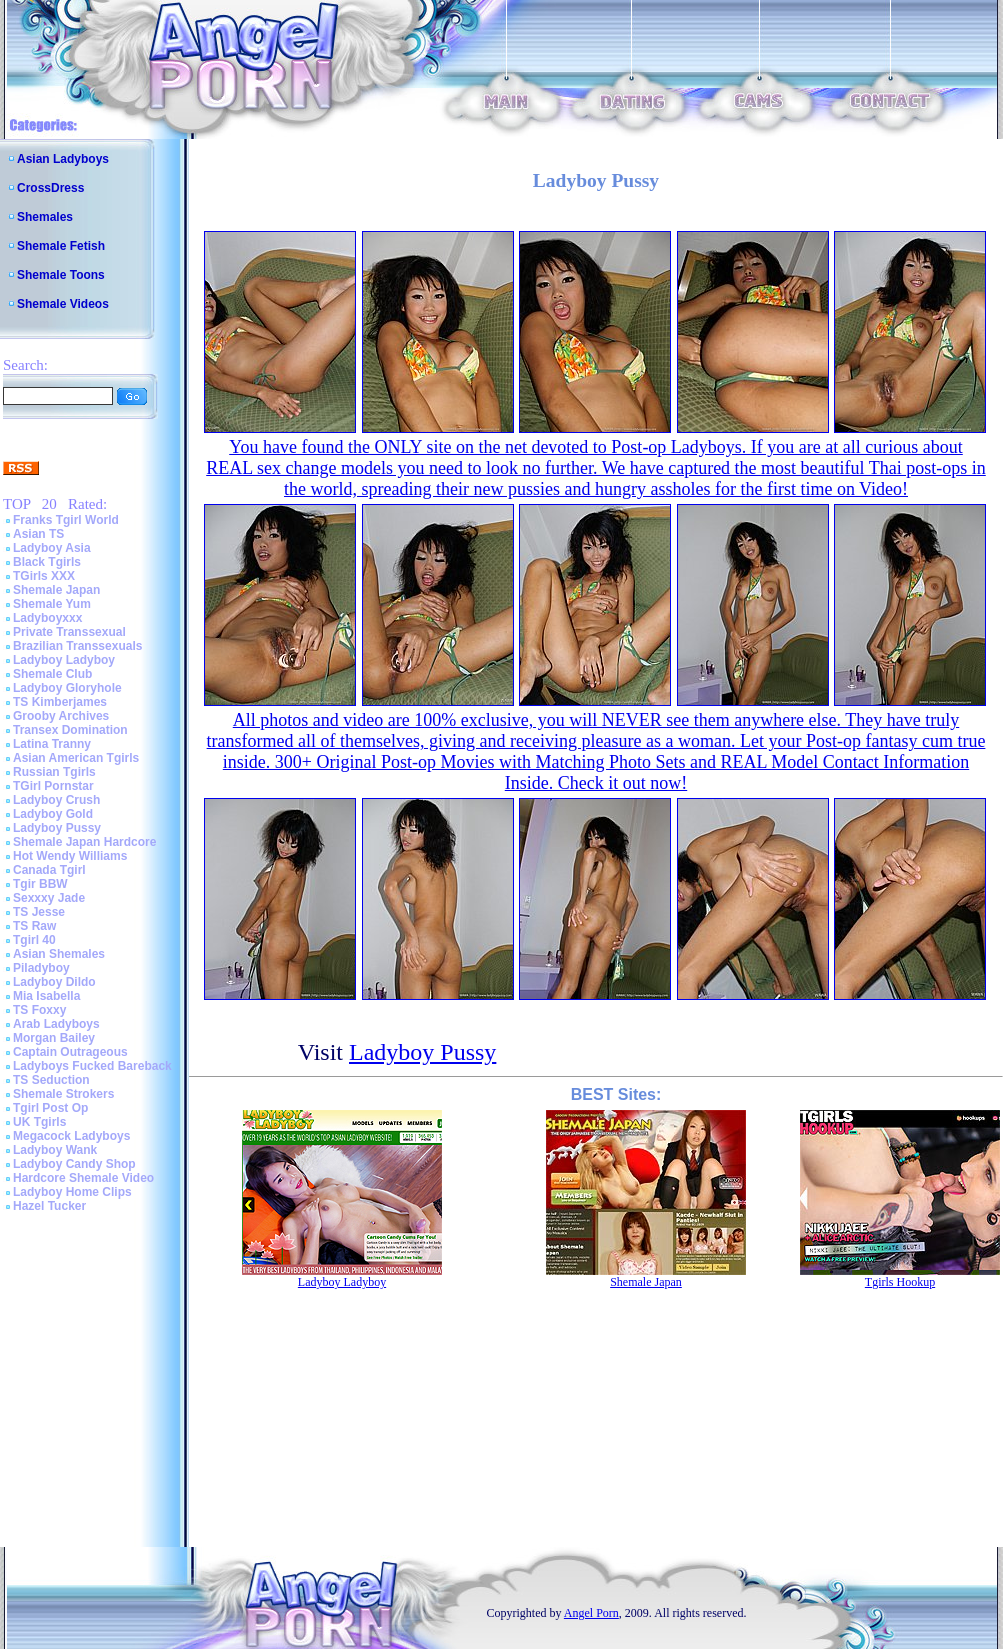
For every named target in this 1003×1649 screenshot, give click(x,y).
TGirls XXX (44, 576)
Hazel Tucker (49, 1206)
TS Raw (34, 926)
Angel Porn (591, 1613)
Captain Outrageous (70, 1052)
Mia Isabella (46, 996)
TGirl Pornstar (53, 786)
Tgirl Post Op (50, 1108)
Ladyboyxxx (47, 618)
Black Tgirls (47, 562)
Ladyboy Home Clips (72, 1192)
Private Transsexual (69, 632)
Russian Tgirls (54, 772)
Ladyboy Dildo (54, 982)
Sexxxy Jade (49, 898)
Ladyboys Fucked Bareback (92, 1066)
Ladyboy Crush (56, 800)
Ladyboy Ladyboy (64, 660)
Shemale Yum (52, 604)
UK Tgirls (39, 1122)
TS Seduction (51, 1080)
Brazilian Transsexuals (77, 646)
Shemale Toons (61, 275)
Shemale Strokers (63, 1094)
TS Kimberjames (60, 702)
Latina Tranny (52, 744)
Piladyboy (41, 968)
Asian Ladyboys (63, 159)
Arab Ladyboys (56, 1024)
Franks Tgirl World (66, 520)
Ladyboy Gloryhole (67, 688)
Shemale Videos (63, 304)
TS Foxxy (39, 1010)
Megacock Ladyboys (71, 1136)
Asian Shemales (59, 954)
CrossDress (50, 188)
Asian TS (38, 534)
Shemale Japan (56, 590)
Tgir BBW (40, 884)
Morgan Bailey (54, 1038)
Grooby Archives (61, 716)
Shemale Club (52, 674)
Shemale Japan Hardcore (84, 842)
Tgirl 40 (34, 940)
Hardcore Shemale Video (83, 1178)
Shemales (45, 217)
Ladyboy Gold (53, 814)
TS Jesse (39, 912)
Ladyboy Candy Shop (74, 1164)
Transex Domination (70, 730)
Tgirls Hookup (900, 1282)
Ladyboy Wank (55, 1150)
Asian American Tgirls (76, 758)
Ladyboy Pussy (57, 828)
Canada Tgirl (49, 870)
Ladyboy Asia (52, 548)
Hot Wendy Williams (70, 856)
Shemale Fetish (61, 246)
